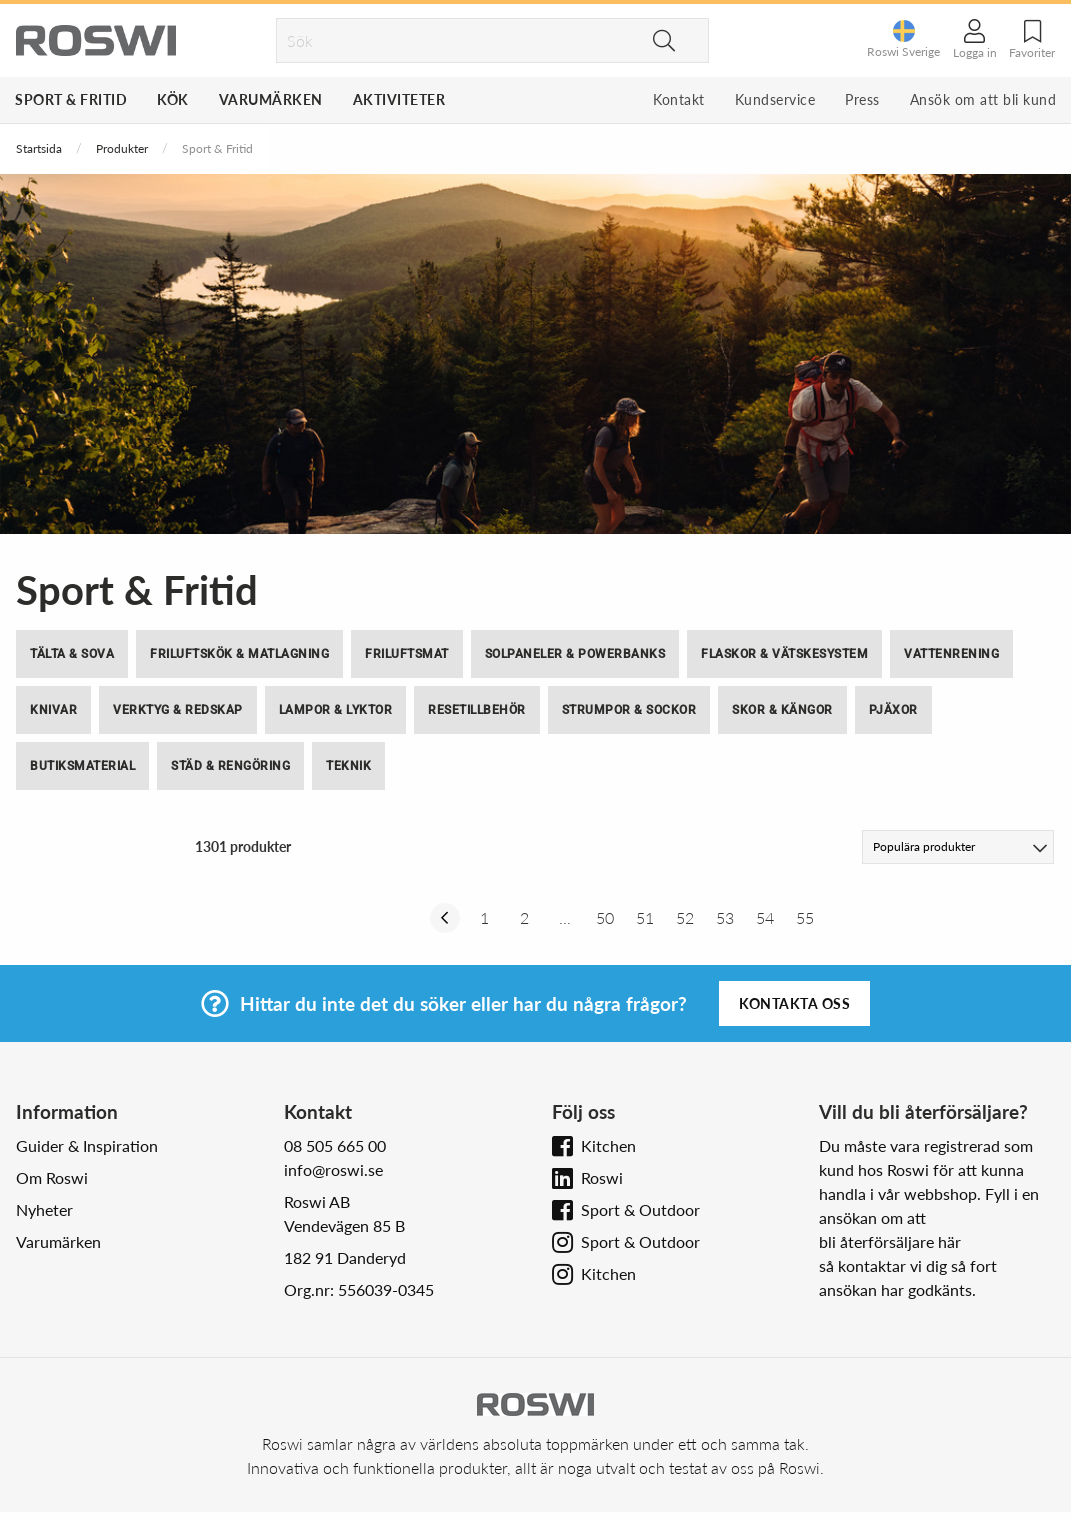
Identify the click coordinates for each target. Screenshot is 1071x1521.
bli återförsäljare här (890, 1241)
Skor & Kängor (782, 710)
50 (605, 917)
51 (645, 917)
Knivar (53, 710)
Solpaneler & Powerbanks (575, 654)
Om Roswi (52, 1177)
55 (805, 917)
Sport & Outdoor (640, 1209)
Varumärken (271, 99)
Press (862, 99)
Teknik (348, 766)
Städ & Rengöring (230, 766)
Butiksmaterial (82, 766)
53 (725, 917)
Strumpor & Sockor (629, 710)
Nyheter (44, 1209)
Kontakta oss (794, 1003)
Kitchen (608, 1145)
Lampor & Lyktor (336, 710)
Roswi (602, 1177)
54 (765, 917)
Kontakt (679, 99)
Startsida (39, 148)
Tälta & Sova (72, 654)
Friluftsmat (407, 654)
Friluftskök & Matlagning (239, 654)
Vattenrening (951, 654)
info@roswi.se (333, 1169)
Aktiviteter (399, 99)
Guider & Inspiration (87, 1145)
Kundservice (775, 99)
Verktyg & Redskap (178, 710)
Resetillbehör (477, 710)
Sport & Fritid (71, 99)
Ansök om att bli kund (983, 99)
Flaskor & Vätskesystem (784, 654)
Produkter (122, 148)
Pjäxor (893, 710)
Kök (173, 99)
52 (685, 917)
